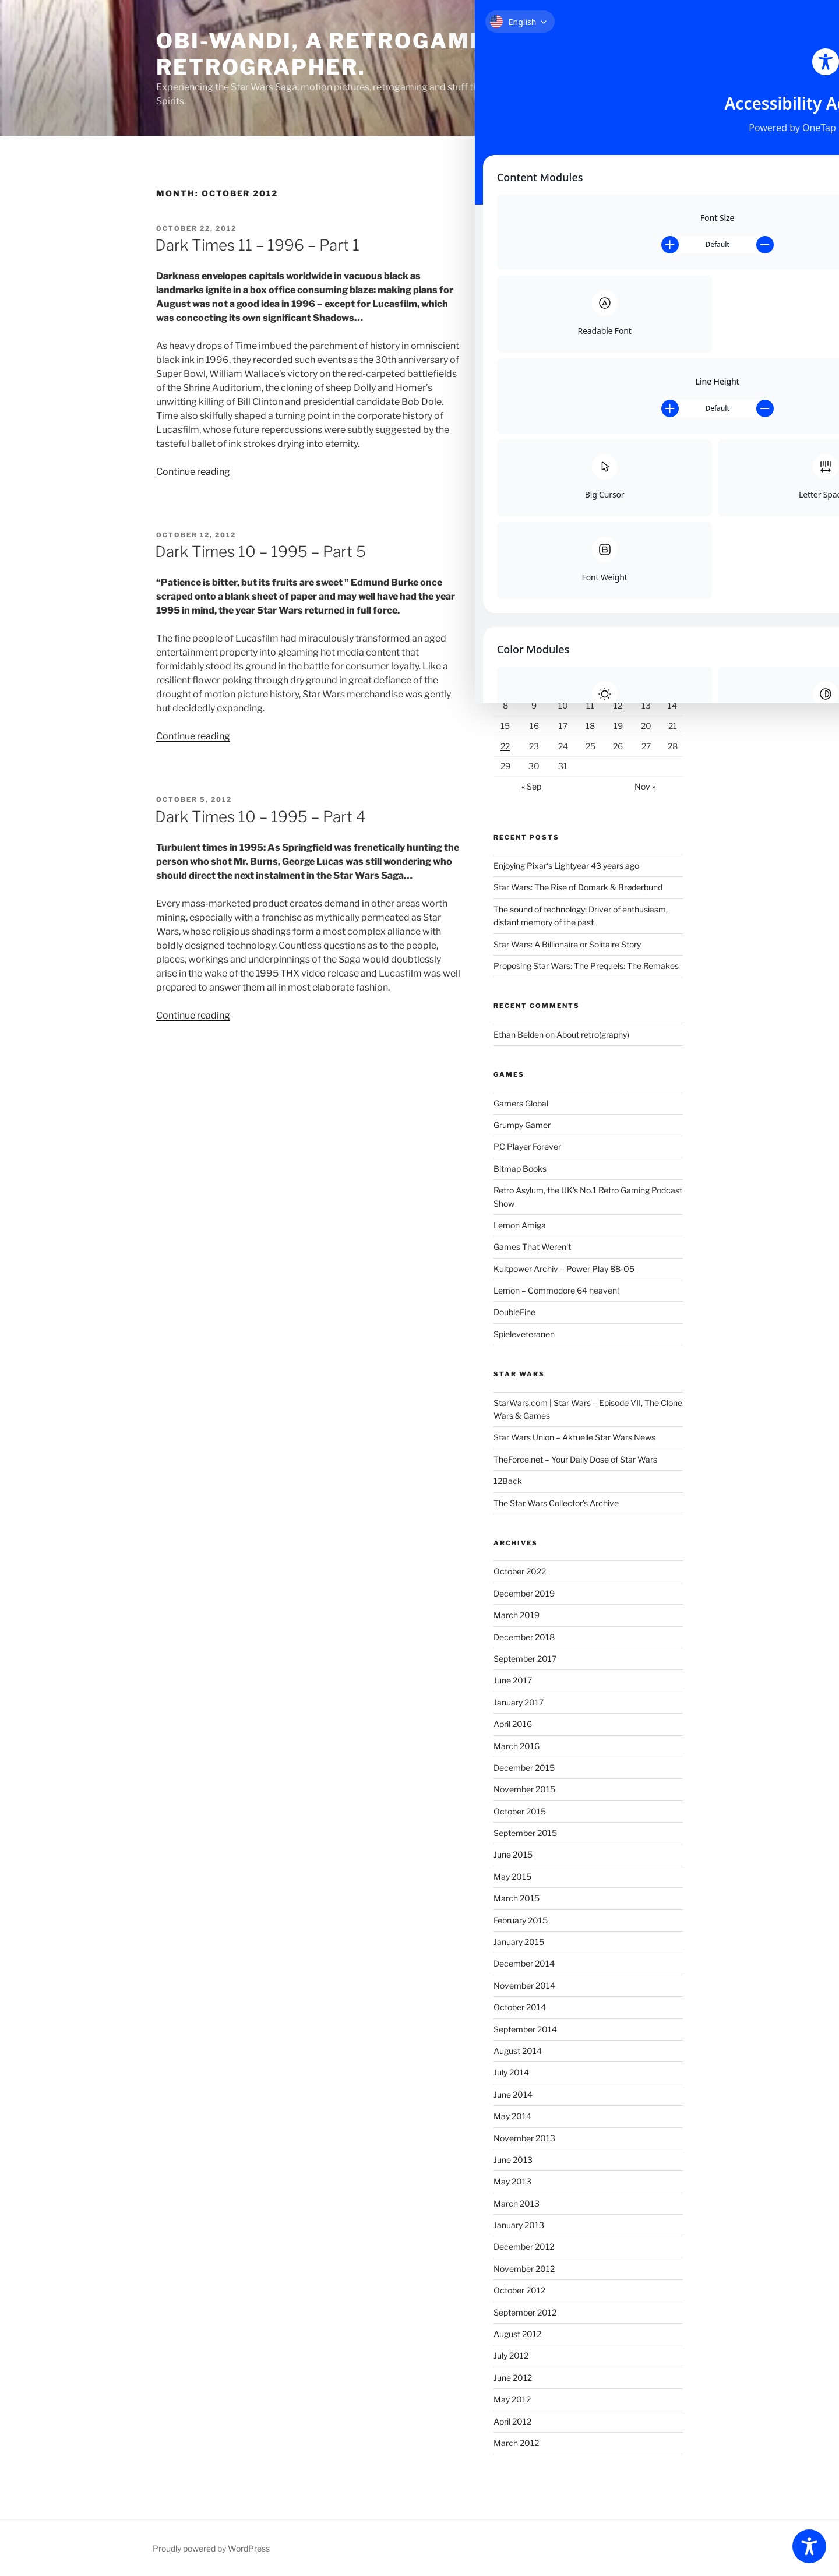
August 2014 (517, 2051)
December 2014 (524, 1963)
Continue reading (193, 471)
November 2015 (524, 1789)
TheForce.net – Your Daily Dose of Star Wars (575, 1459)
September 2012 (524, 2312)
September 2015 (525, 1833)
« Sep (531, 786)
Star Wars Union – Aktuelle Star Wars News (574, 1437)
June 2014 (513, 2094)
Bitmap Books (520, 1169)
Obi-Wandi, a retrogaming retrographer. (334, 54)
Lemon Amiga (519, 1225)
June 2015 (513, 1854)
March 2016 (516, 1746)
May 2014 (512, 2116)
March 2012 (516, 2443)
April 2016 (512, 1724)
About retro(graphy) (592, 1034)
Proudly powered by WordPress (211, 2548)
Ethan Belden (518, 1034)
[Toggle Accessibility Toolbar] (809, 2546)
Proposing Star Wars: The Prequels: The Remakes (586, 966)
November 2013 (524, 2138)
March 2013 (516, 2203)
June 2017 (512, 1680)
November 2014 (524, 1985)
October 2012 (519, 2290)
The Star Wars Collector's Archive (556, 1503)
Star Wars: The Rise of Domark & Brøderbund (577, 887)
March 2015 (516, 1898)
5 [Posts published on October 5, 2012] (618, 685)
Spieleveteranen (524, 1334)
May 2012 (512, 2399)
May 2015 (512, 1876)
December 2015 (524, 1767)
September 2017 (524, 1659)
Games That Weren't (532, 1247)
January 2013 (518, 2225)
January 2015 (518, 1942)
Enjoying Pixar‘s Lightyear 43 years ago (566, 866)
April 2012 (512, 2421)
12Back (507, 1481)
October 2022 (519, 1571)
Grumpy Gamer (522, 1125)
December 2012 (523, 2246)
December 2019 (524, 1593)
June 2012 (512, 2378)
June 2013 (513, 2160)
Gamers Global (520, 1103)
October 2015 (519, 1811)
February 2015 (520, 1920)
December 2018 (524, 1637)
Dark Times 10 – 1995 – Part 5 (260, 551)
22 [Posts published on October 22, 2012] (505, 746)
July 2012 (510, 2355)
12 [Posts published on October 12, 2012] (618, 705)
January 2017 (518, 1702)
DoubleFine (514, 1312)
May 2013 (512, 2181)
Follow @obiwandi (526, 588)
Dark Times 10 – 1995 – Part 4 (260, 817)
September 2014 (525, 2029)
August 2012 (517, 2334)
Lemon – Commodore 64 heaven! (556, 1290)
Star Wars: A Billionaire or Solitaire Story (567, 944)
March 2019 (516, 1615)
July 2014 (511, 2072)
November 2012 (524, 2269)
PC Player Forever (527, 1146)
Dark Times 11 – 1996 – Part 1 (257, 245)
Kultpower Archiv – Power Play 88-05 (563, 1269)
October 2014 (519, 2007)
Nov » (644, 786)
